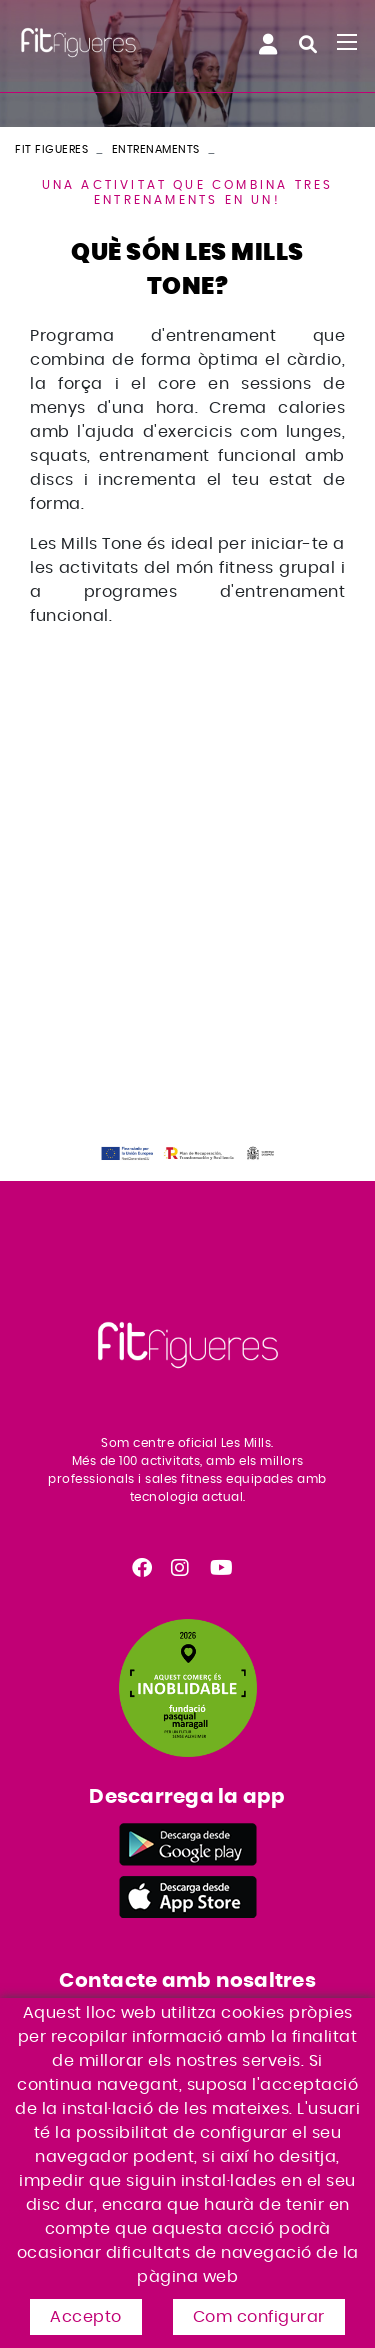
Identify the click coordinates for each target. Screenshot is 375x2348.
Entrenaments (156, 149)
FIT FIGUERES (51, 149)
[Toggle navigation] (347, 42)
